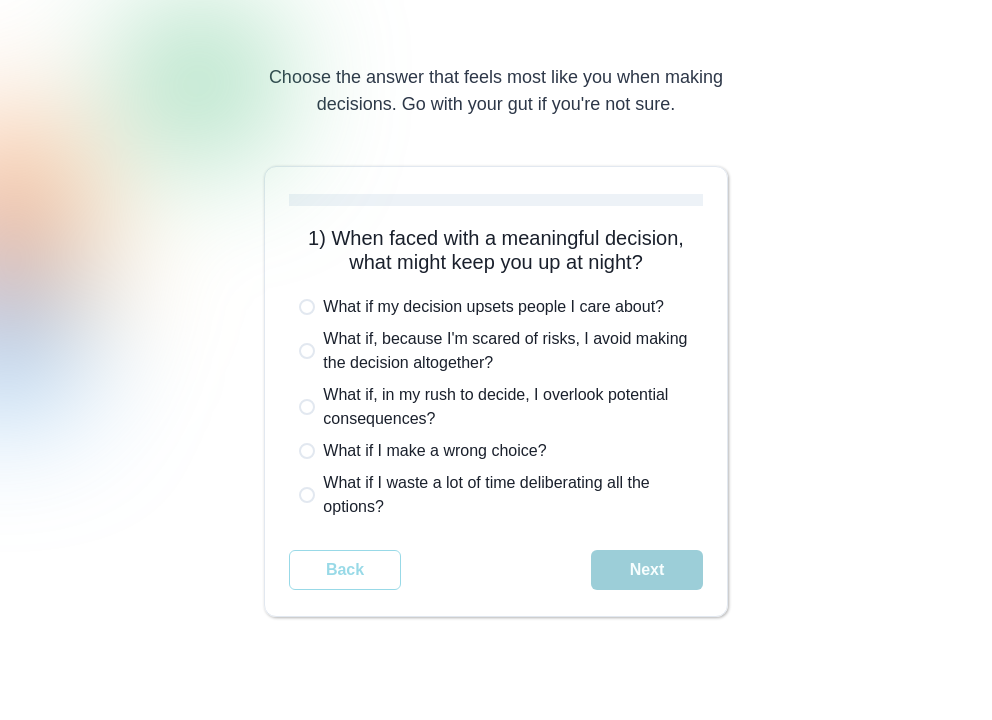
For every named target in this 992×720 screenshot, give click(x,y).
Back (345, 569)
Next (647, 569)
